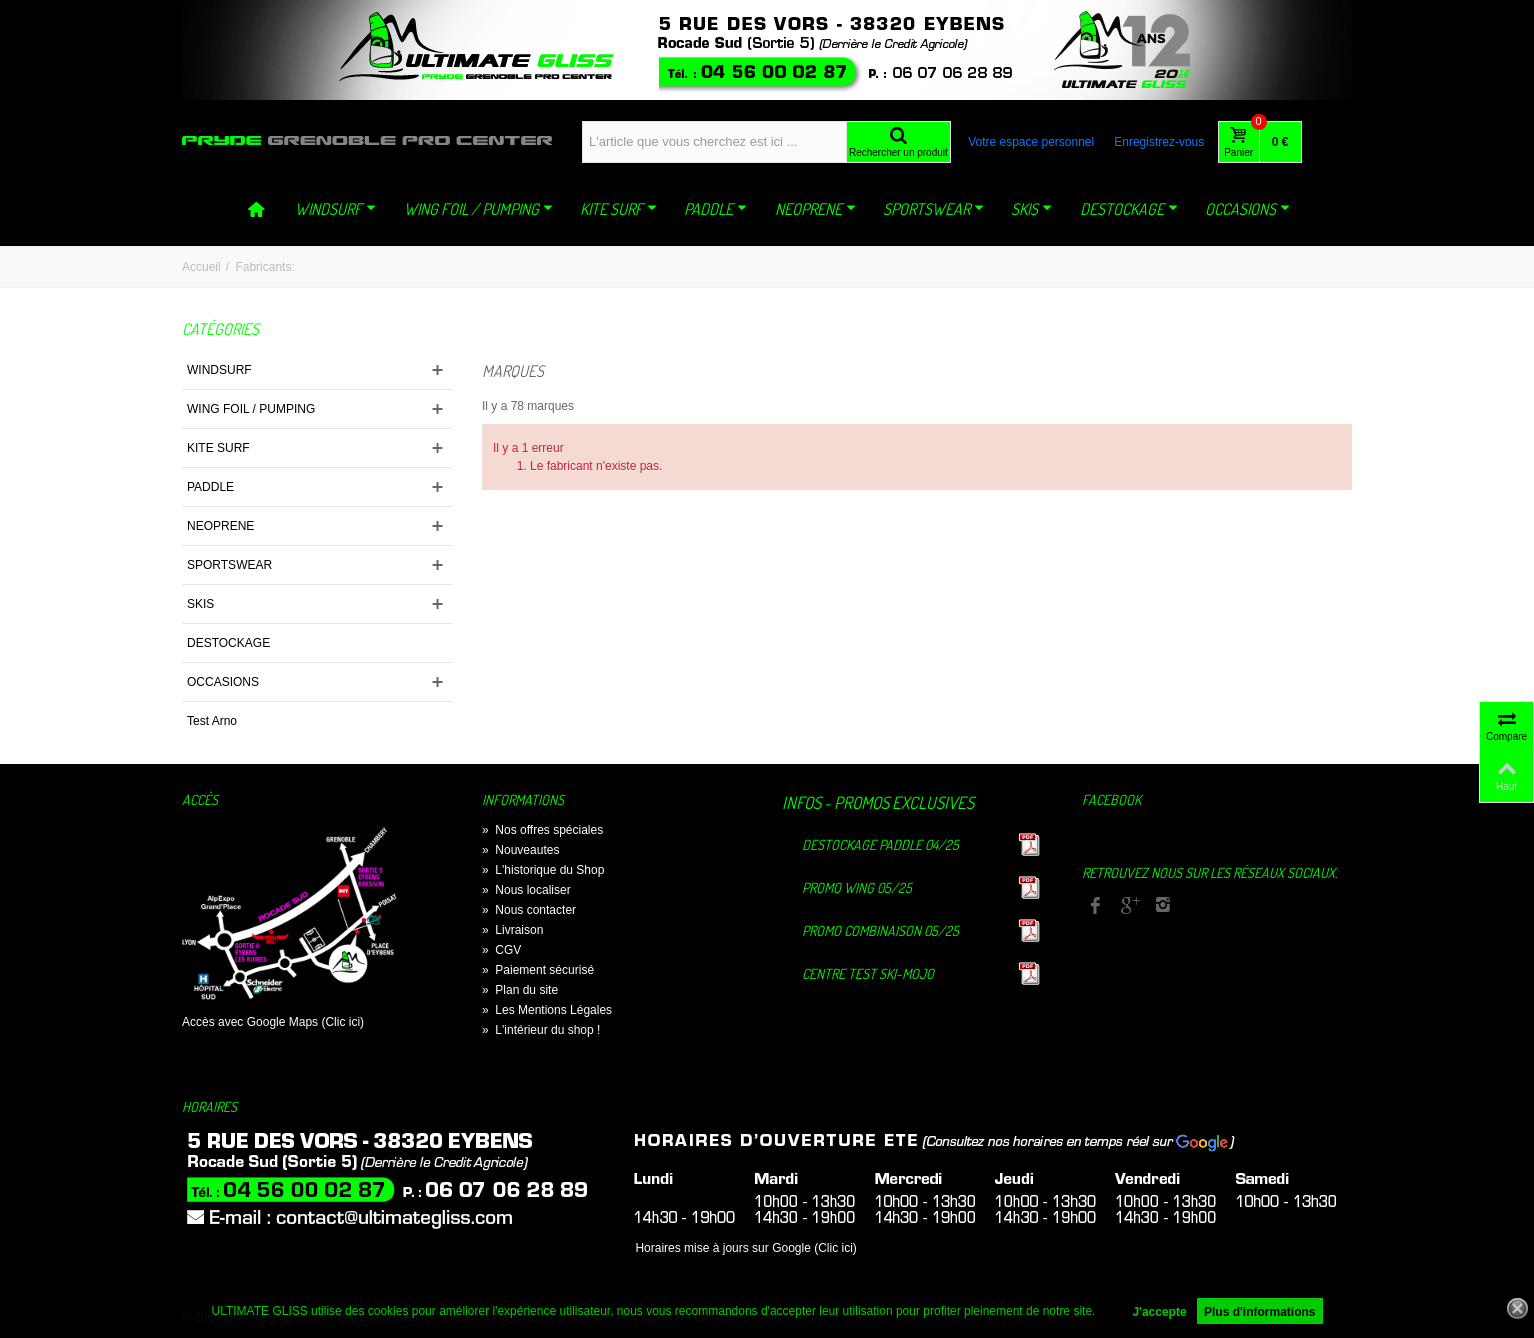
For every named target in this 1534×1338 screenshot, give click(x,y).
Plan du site (520, 990)
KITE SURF (618, 209)
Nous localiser (526, 890)
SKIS (1031, 209)
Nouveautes (520, 850)
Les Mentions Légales (547, 1010)
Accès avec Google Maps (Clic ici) (273, 1022)
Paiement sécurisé (538, 970)
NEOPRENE (815, 209)
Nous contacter (529, 910)
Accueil (201, 267)
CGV (501, 950)
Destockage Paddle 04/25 (880, 844)
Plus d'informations (1260, 1312)
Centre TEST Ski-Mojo (868, 973)
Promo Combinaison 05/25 (880, 930)
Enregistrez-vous (1159, 142)
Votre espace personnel (1031, 142)
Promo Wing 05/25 (857, 887)
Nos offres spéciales (542, 830)
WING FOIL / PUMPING (478, 209)
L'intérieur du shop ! (541, 1030)
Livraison (512, 930)
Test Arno (212, 721)
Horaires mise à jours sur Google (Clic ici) (745, 1248)
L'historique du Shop (543, 870)
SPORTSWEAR (933, 209)
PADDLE (715, 209)
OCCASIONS (1247, 209)
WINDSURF (335, 209)
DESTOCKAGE (1129, 209)
